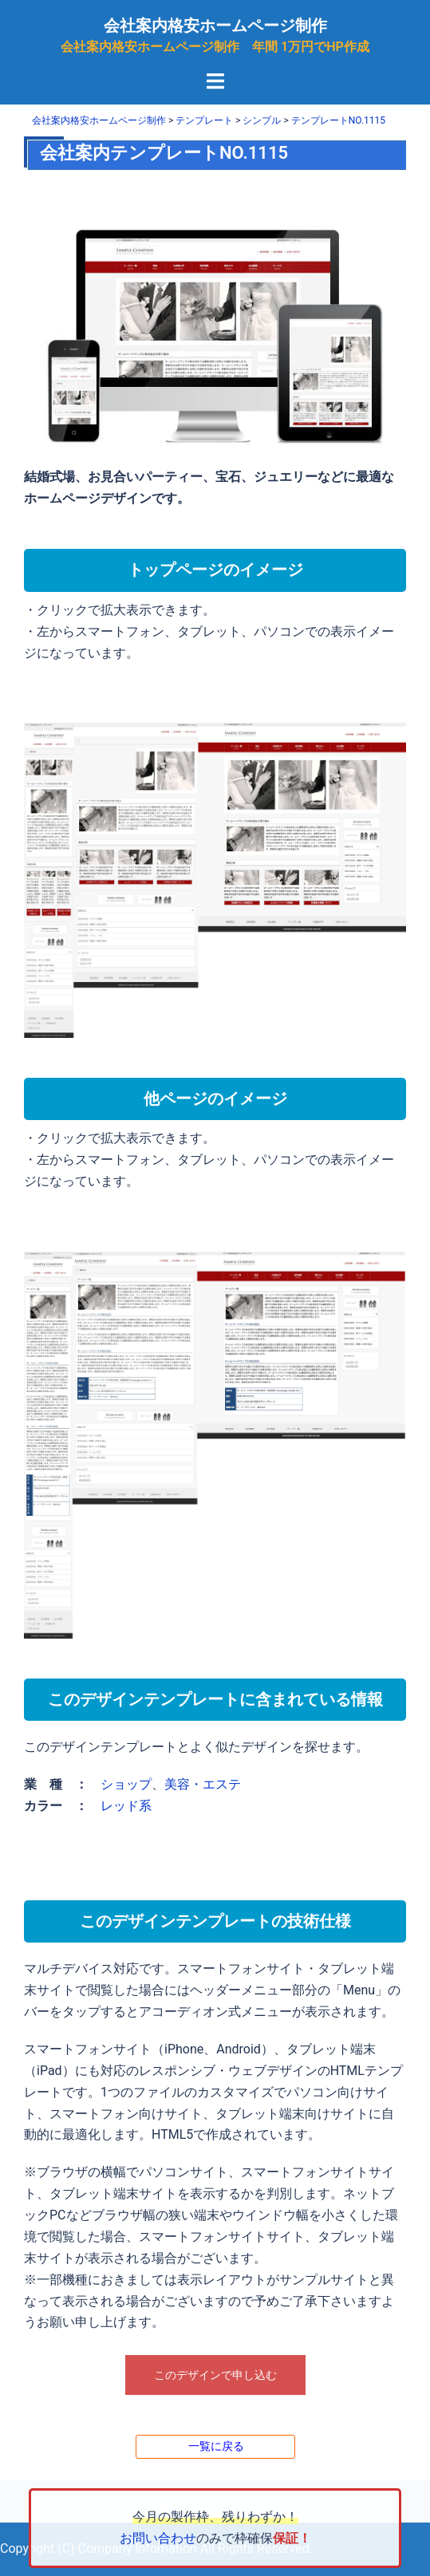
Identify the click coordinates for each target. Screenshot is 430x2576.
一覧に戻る (216, 2446)
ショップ (126, 1784)
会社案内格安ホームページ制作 (215, 25)
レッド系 (126, 1805)
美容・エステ (202, 1784)
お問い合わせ (158, 2538)
